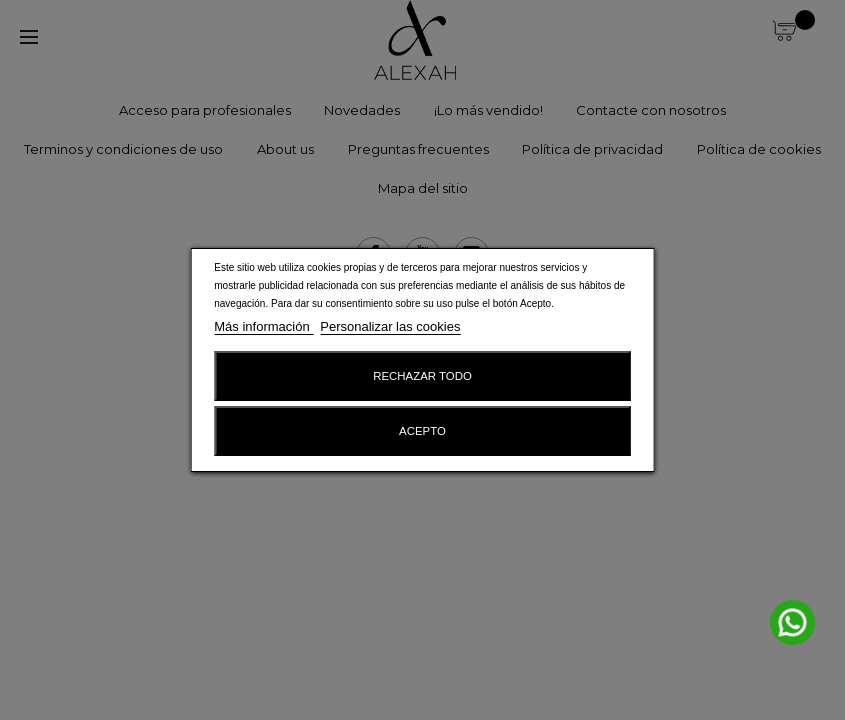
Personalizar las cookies (390, 326)
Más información (263, 326)
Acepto (422, 431)
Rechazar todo (422, 376)
